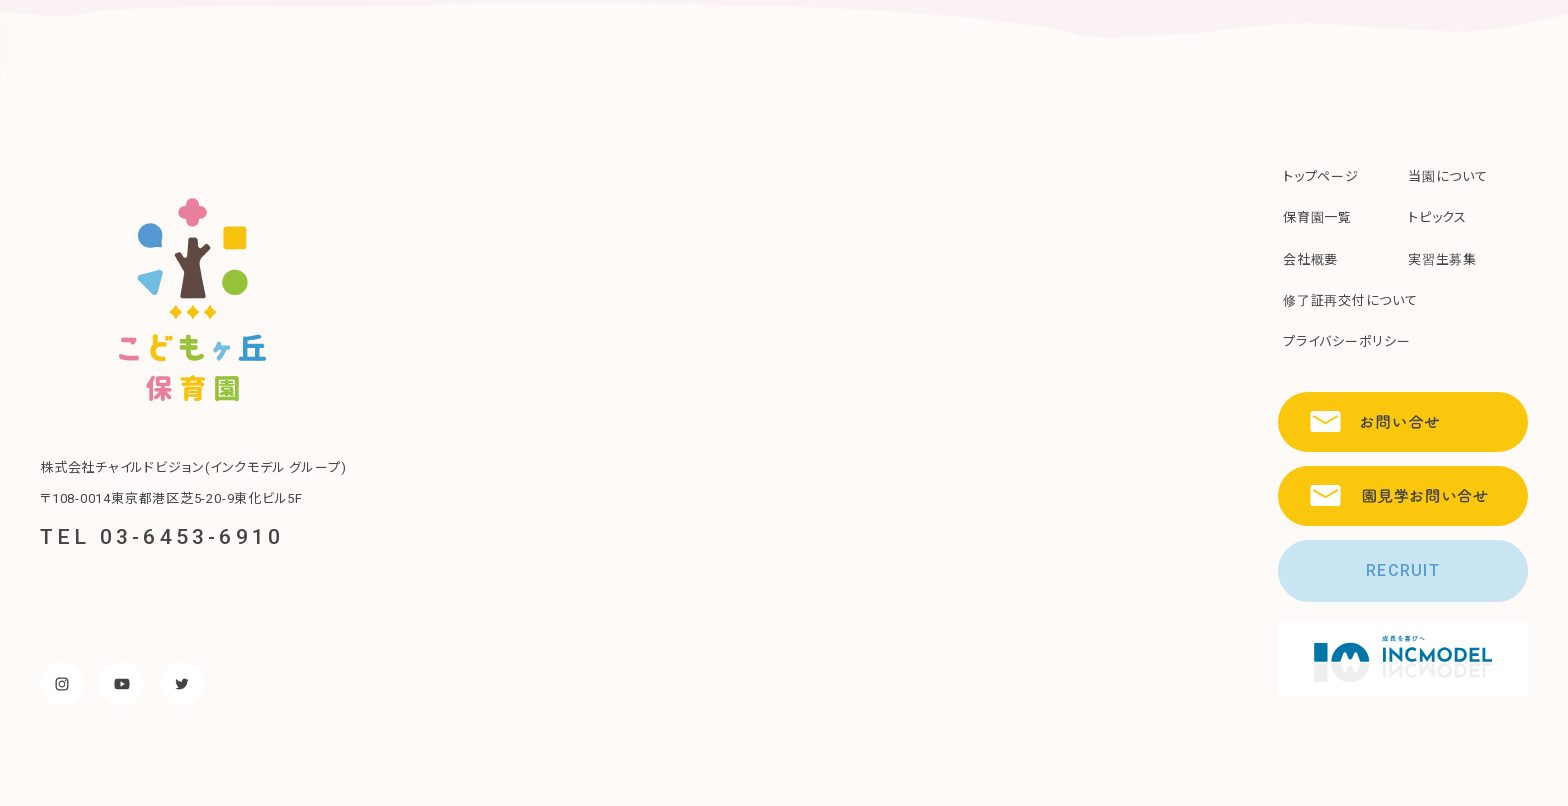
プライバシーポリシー (1347, 341)
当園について (1448, 176)
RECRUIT (1403, 570)
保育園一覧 (1317, 217)
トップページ (1321, 176)
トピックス (1437, 217)
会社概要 (1310, 259)
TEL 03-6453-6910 (162, 537)
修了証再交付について (1350, 300)
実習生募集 (1442, 259)
